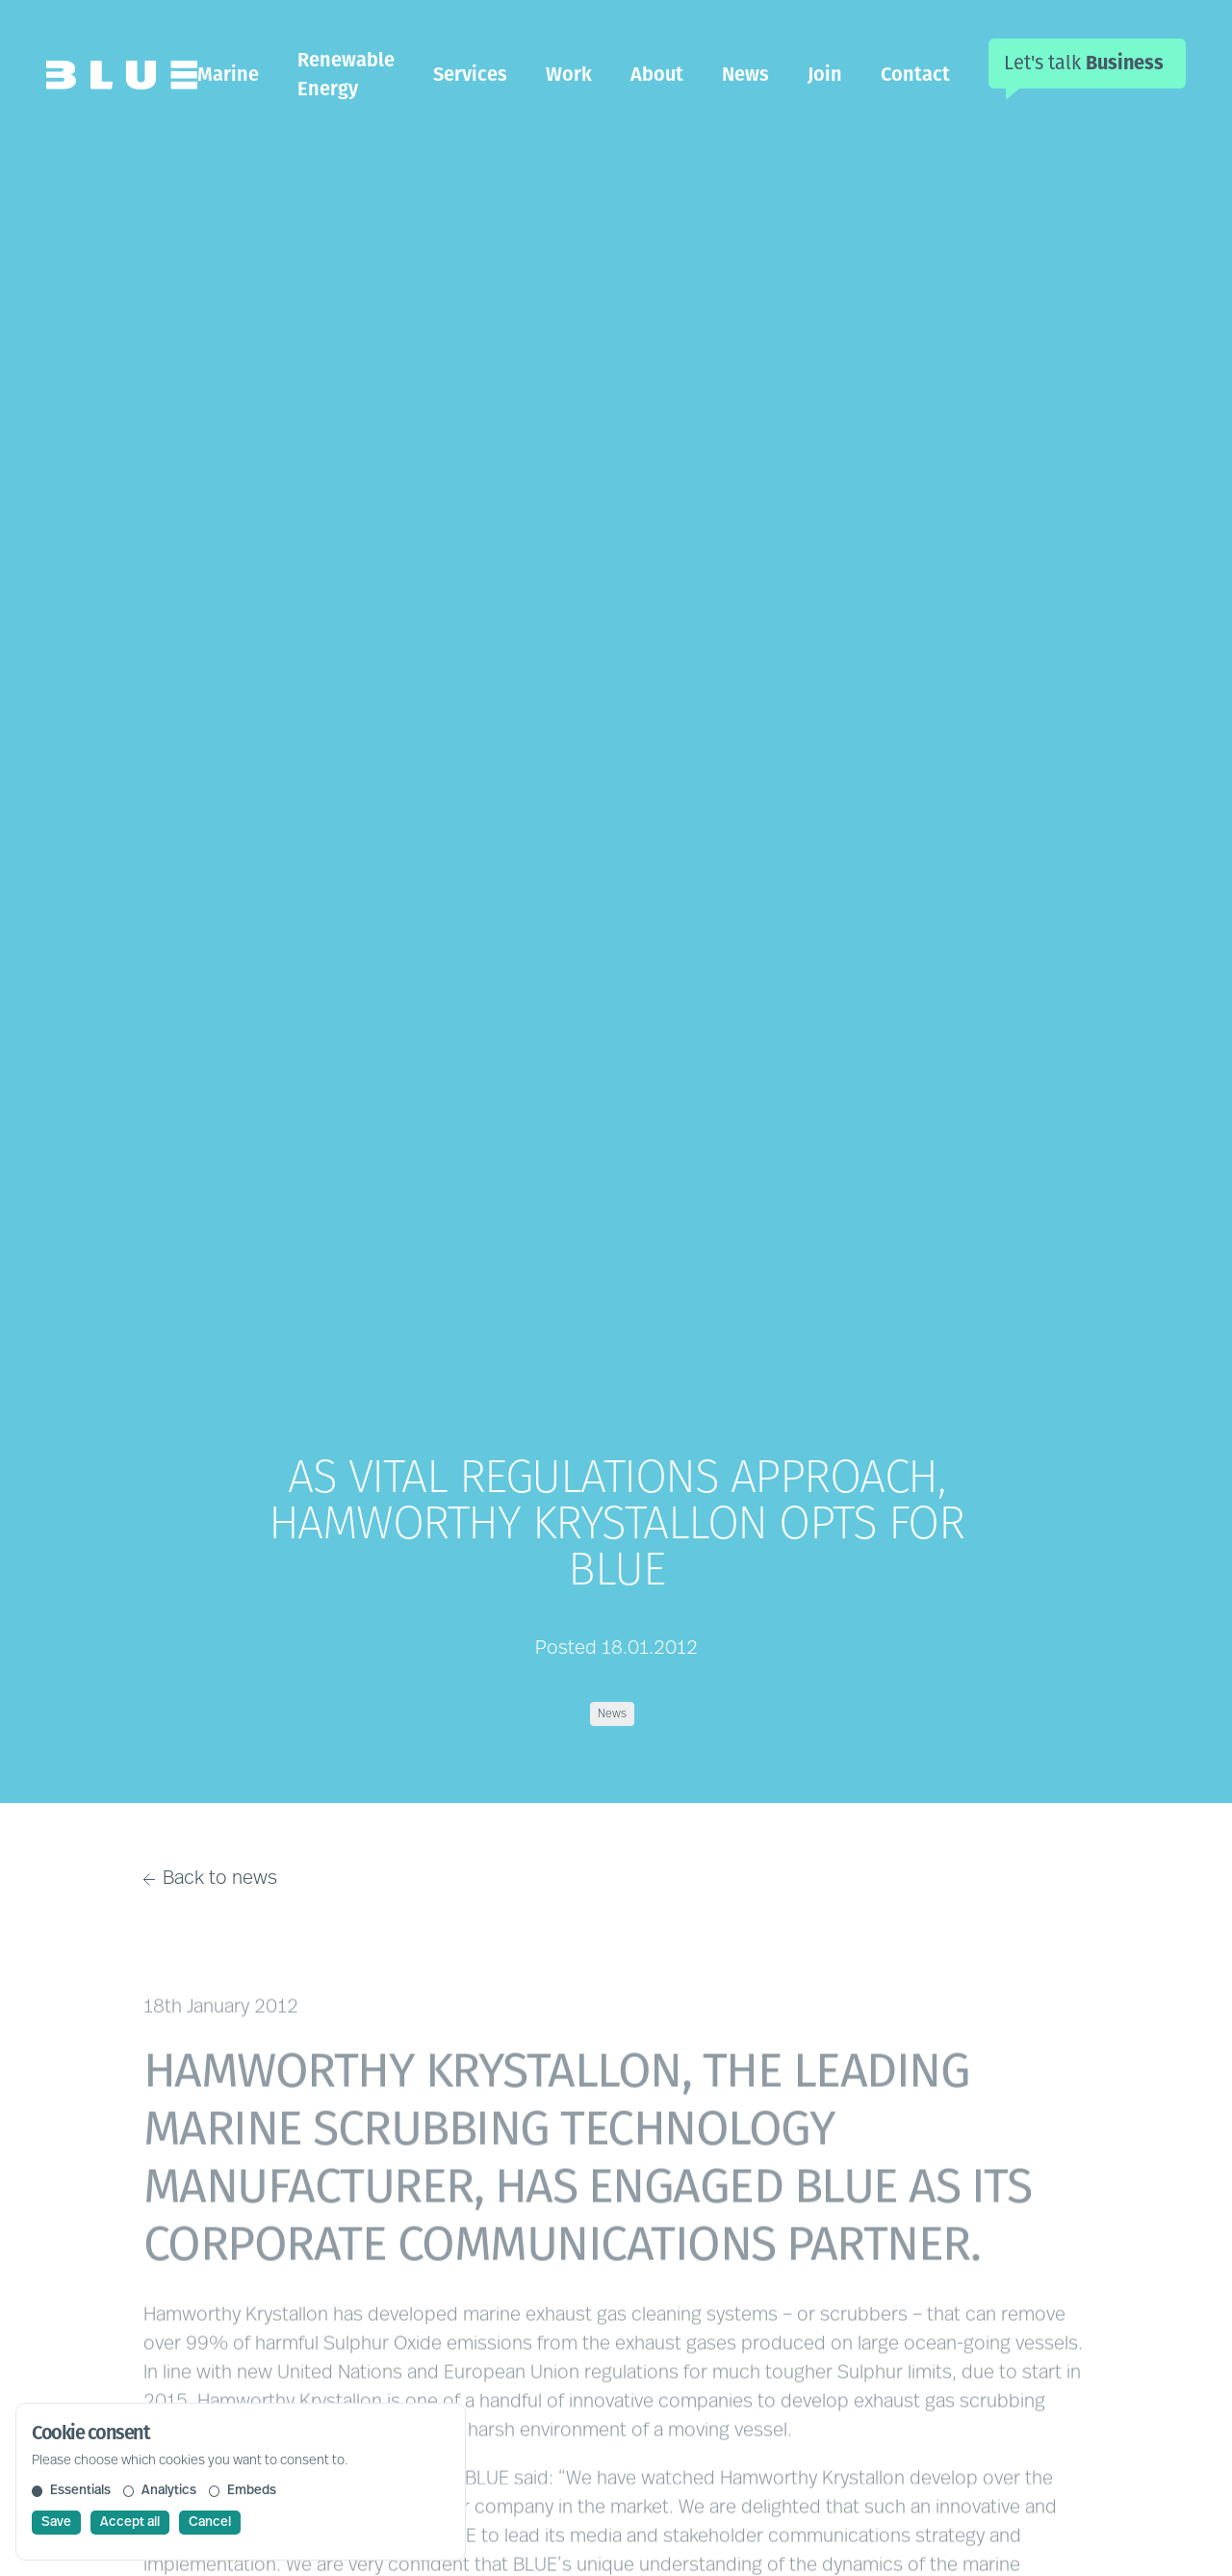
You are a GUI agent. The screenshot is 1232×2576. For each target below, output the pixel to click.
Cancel (210, 2522)
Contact (915, 74)
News (745, 74)
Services (470, 74)
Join (825, 74)
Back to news (210, 1879)
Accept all (130, 2522)
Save (56, 2522)
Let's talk (1084, 62)
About (656, 74)
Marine (228, 74)
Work (569, 74)
